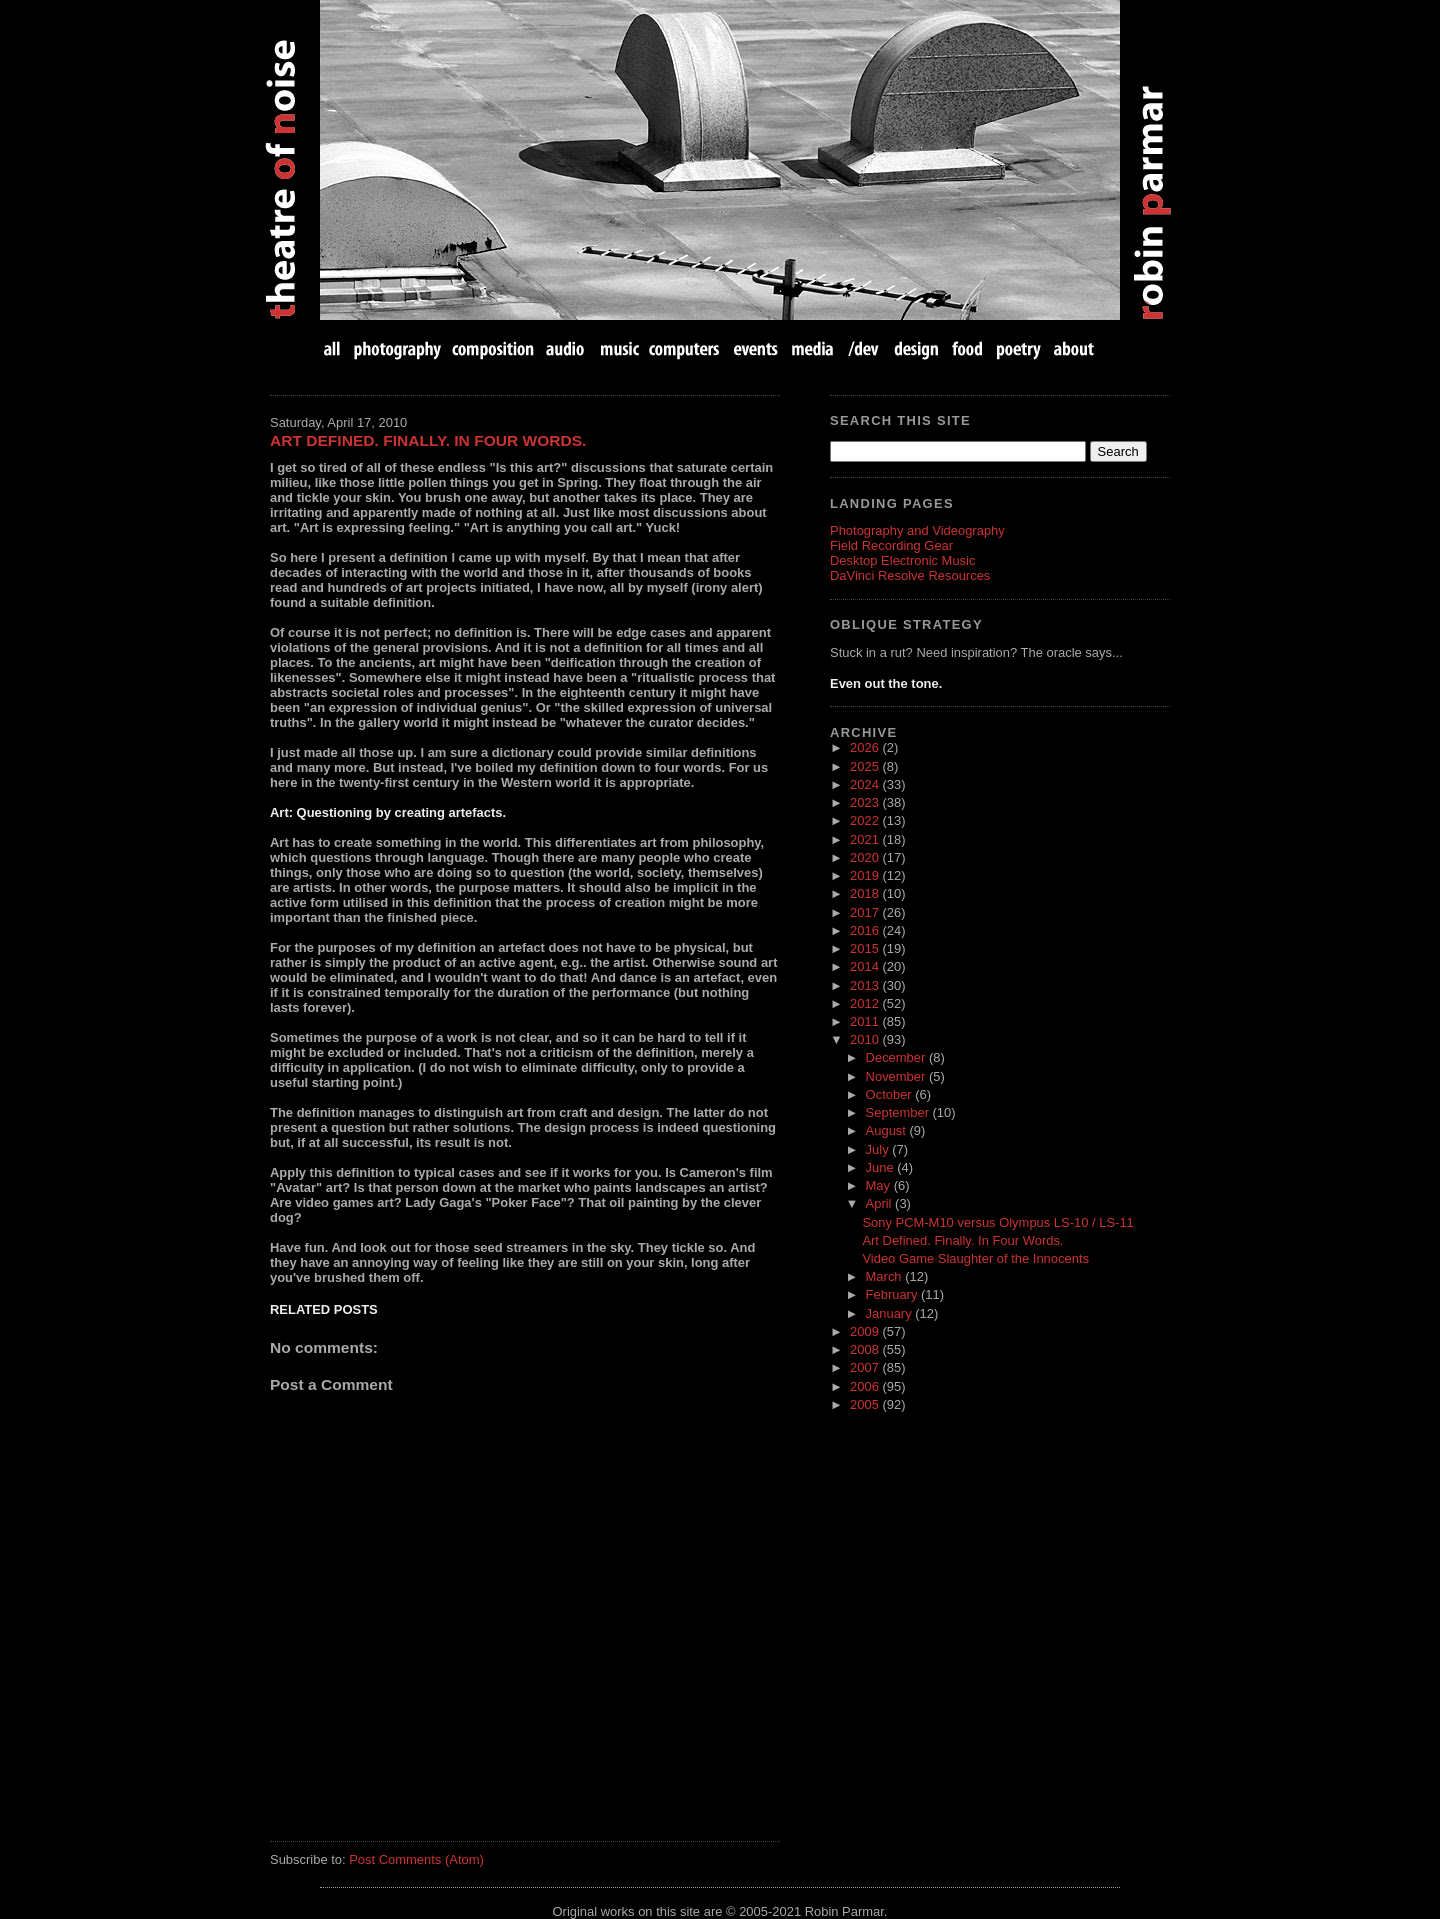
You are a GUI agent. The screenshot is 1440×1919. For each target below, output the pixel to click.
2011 (866, 1021)
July (879, 1149)
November (897, 1076)
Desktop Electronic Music (902, 560)
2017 (866, 912)
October (891, 1094)
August (888, 1130)
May (880, 1185)
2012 (866, 1003)
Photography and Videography (917, 530)
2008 (866, 1349)
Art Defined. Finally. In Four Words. (428, 440)
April (881, 1203)
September (899, 1112)
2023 (866, 802)
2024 (866, 784)
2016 (866, 930)
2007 (866, 1367)
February (893, 1294)
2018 (866, 893)
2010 (866, 1039)
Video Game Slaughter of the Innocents (975, 1258)
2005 (866, 1404)
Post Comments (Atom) (416, 1859)
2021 (866, 839)
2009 (866, 1331)
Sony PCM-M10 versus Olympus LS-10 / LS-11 (997, 1222)
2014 (866, 966)
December (897, 1057)
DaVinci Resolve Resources (910, 575)
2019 (866, 875)
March (886, 1276)
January (891, 1313)
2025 (866, 766)
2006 (866, 1386)
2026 (866, 747)
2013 (866, 985)
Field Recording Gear (891, 545)
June (882, 1167)
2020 (866, 857)
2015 (866, 948)
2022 (866, 820)
